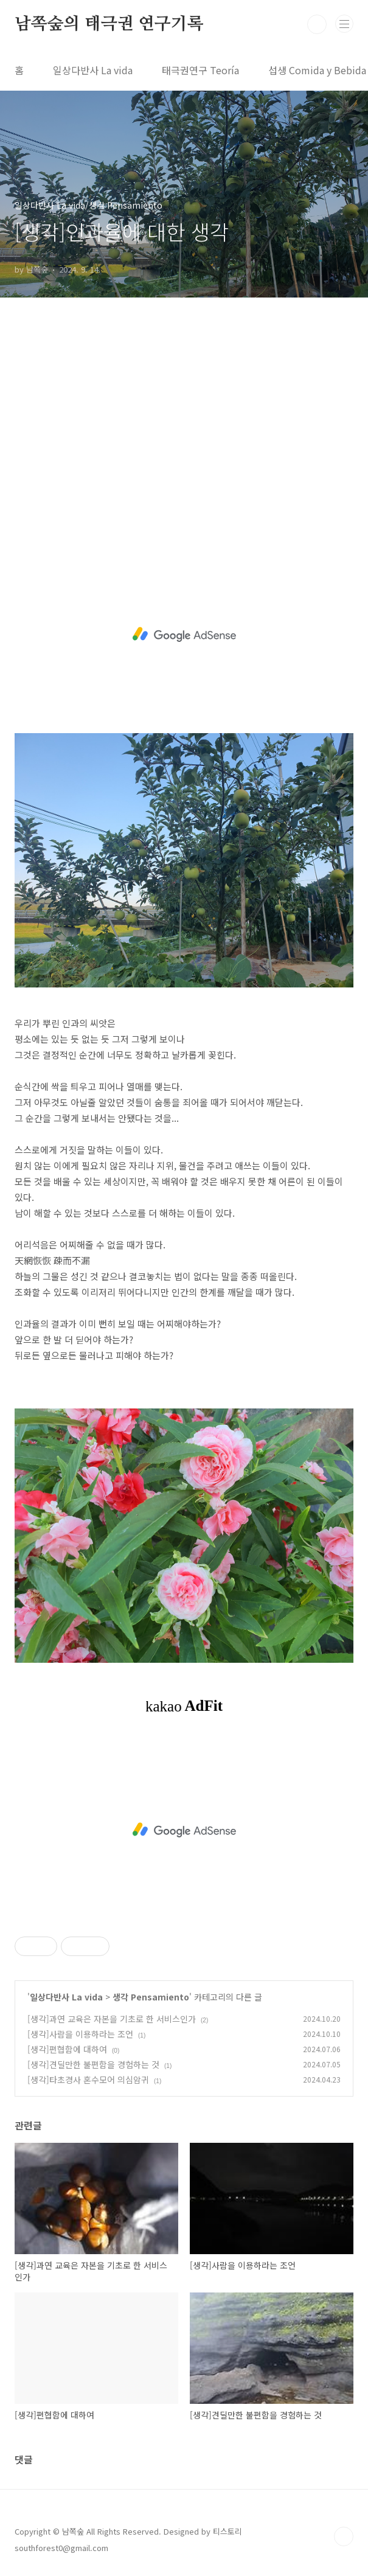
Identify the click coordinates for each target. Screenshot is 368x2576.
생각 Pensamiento (151, 1997)
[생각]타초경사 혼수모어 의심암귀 (88, 2079)
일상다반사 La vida (93, 70)
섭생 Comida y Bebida (317, 70)
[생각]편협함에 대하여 (67, 2049)
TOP (343, 2536)
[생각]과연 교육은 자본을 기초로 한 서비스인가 (111, 2019)
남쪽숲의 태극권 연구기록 (109, 24)
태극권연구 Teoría (200, 70)
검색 (317, 24)
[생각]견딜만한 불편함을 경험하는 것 (93, 2064)
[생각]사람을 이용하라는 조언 (80, 2034)
